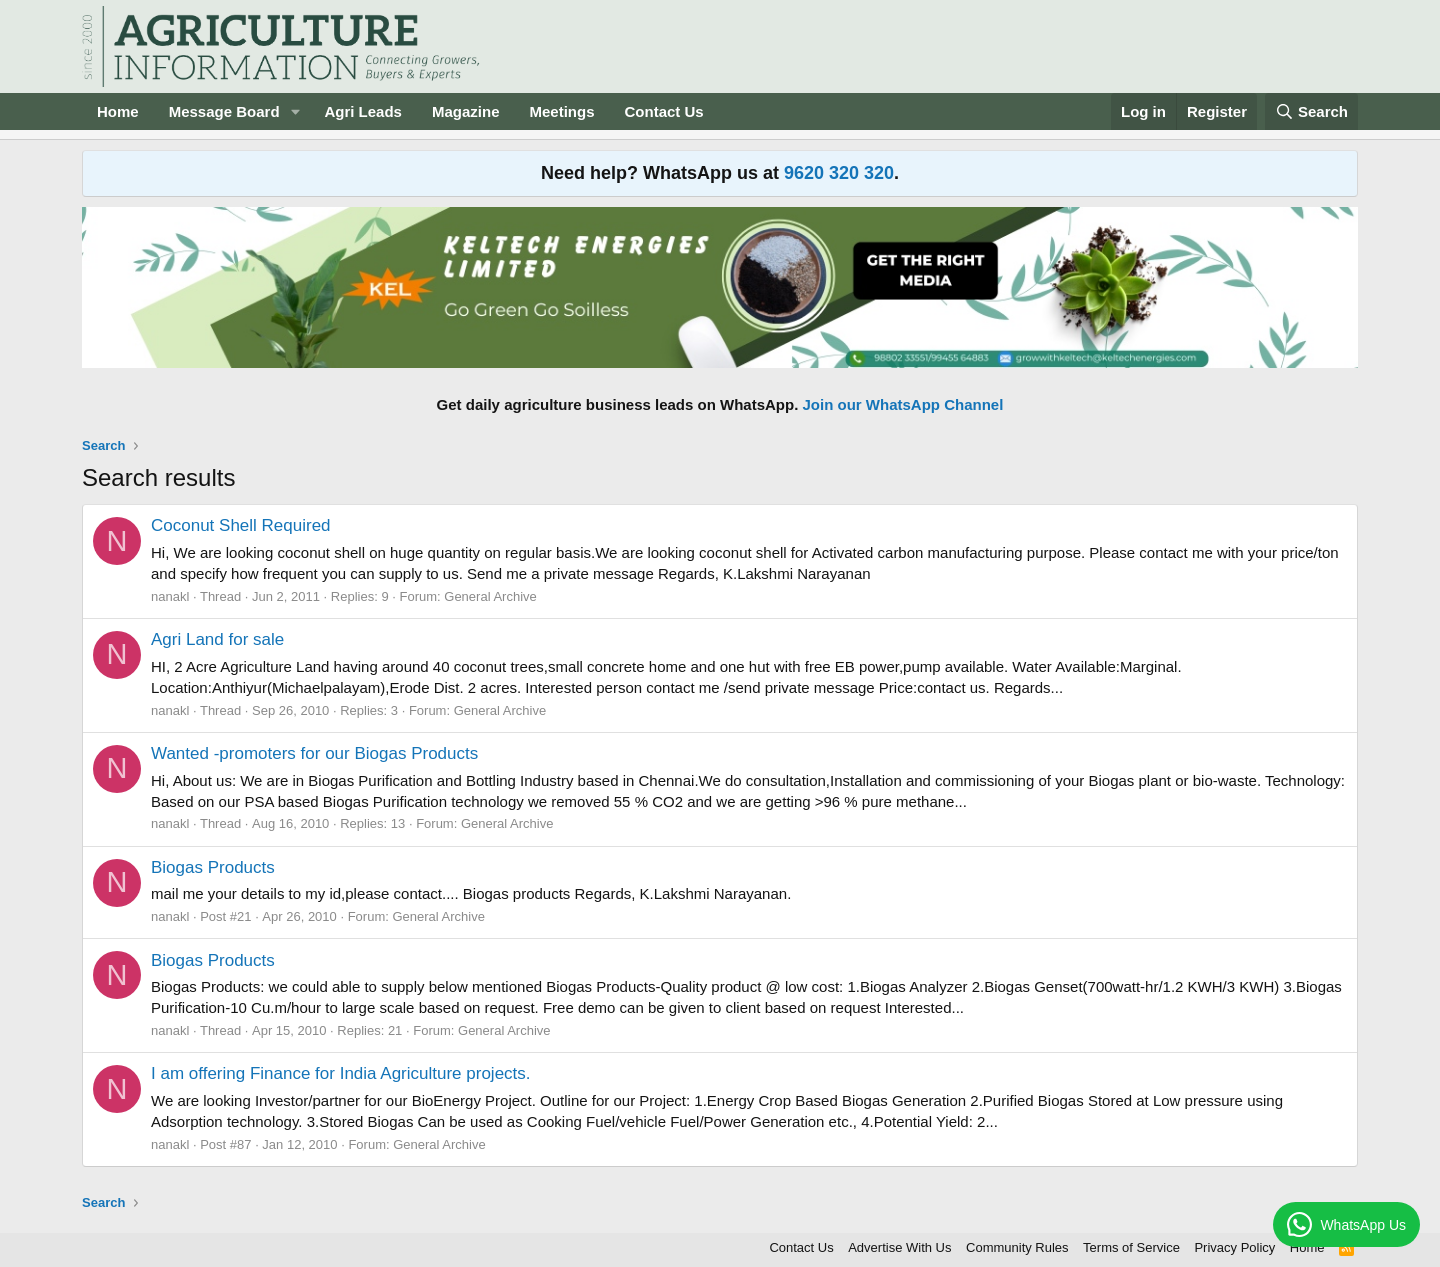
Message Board (224, 111)
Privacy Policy (1234, 1247)
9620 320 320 (839, 173)
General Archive (490, 596)
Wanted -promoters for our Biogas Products (314, 753)
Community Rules (1017, 1247)
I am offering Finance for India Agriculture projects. (341, 1073)
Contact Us (664, 111)
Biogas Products (213, 867)
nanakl (170, 596)
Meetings (561, 111)
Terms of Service (1131, 1247)
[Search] (1312, 111)
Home (118, 111)
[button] (295, 111)
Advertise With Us (899, 1247)
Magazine (466, 111)
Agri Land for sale (217, 639)
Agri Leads (363, 111)
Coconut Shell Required (241, 525)
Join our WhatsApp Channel (903, 404)
